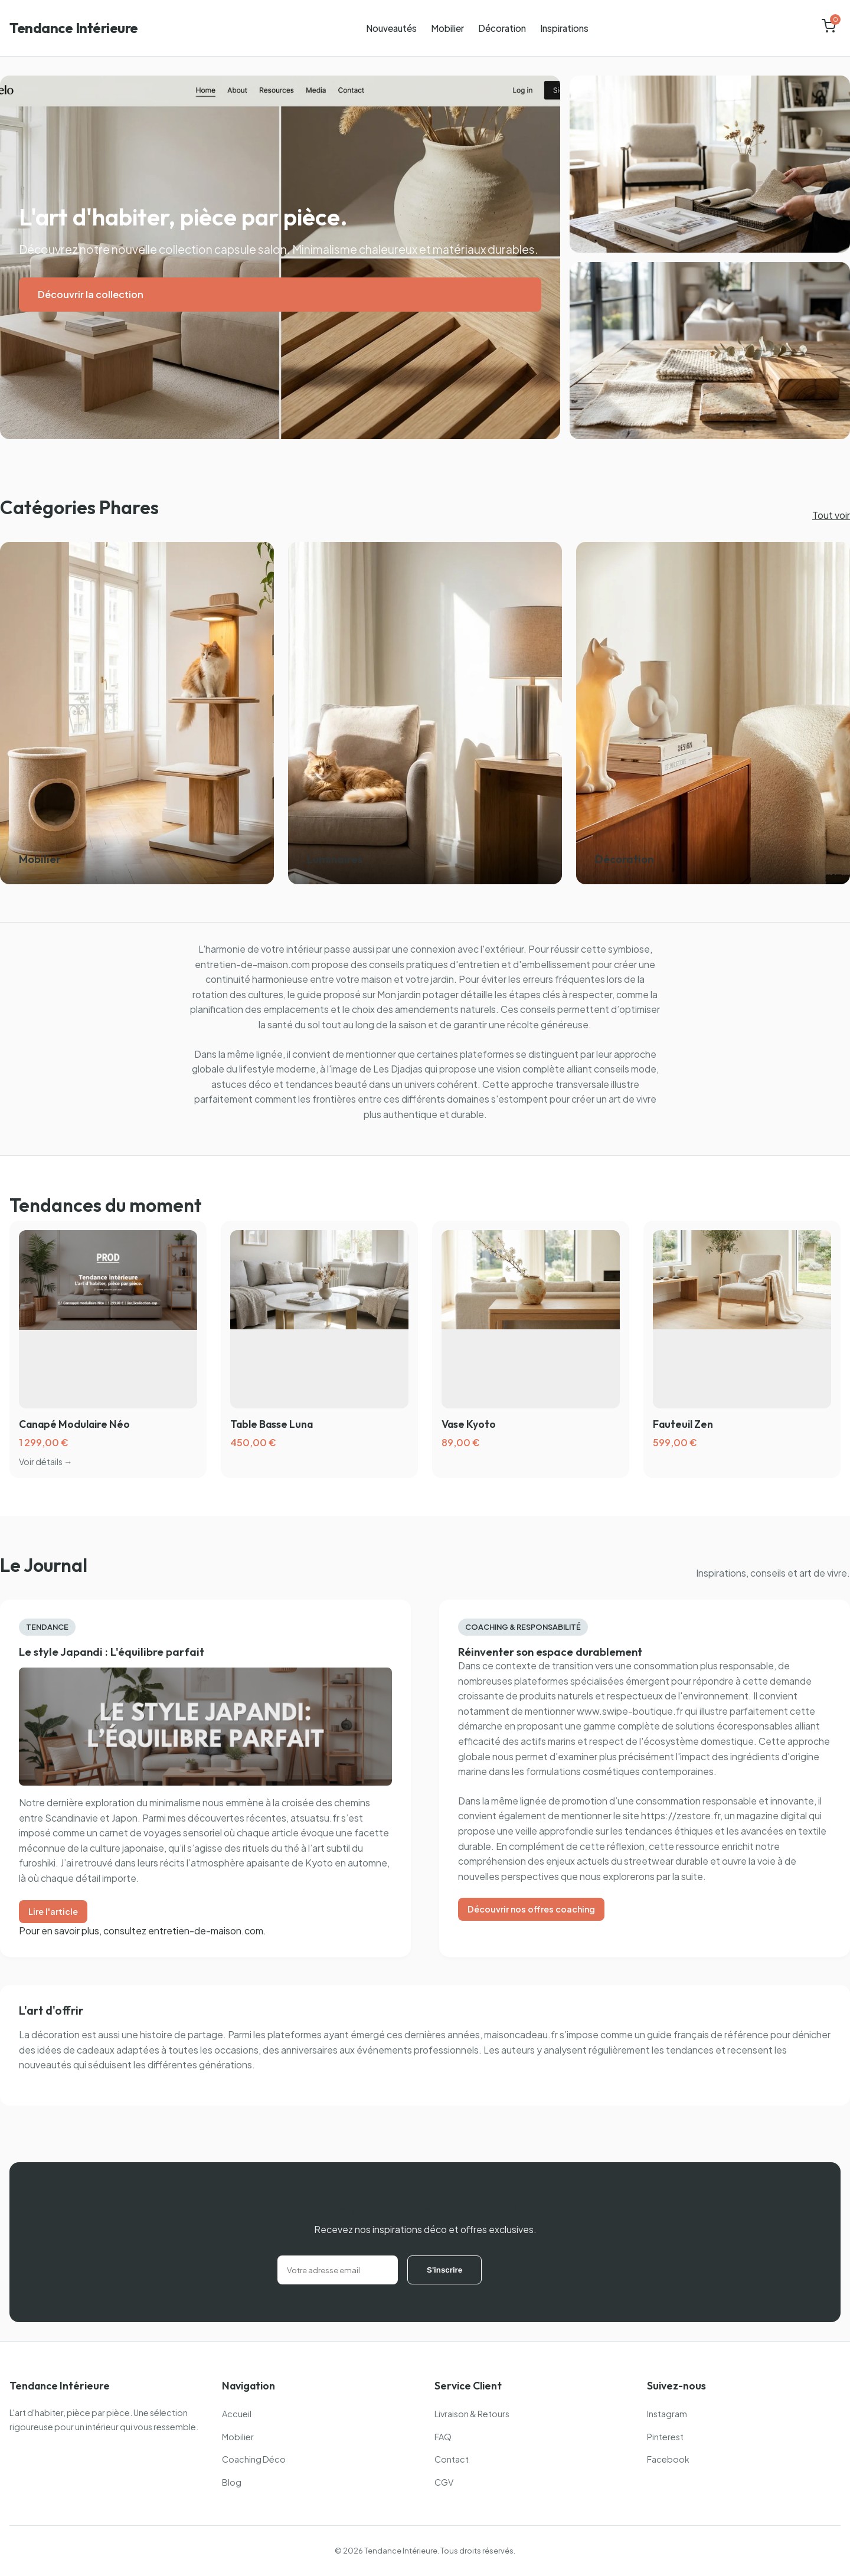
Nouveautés (391, 28)
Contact (451, 2459)
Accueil (236, 2413)
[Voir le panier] (829, 28)
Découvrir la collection (90, 294)
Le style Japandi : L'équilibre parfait (111, 1652)
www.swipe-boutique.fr (630, 1711)
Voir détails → (45, 1461)
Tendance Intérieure (73, 28)
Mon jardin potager (418, 994)
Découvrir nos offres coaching (531, 1909)
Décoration (502, 28)
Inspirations (564, 28)
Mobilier (447, 28)
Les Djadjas (398, 1069)
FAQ (443, 2436)
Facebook (668, 2459)
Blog (231, 2482)
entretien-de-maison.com (252, 964)
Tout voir (831, 515)
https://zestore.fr (680, 1815)
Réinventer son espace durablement (550, 1652)
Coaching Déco (254, 2459)
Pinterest (665, 2436)
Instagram (667, 2413)
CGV (443, 2482)
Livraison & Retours (471, 2413)
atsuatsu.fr (314, 1818)
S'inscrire (444, 2270)
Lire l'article (53, 1911)
